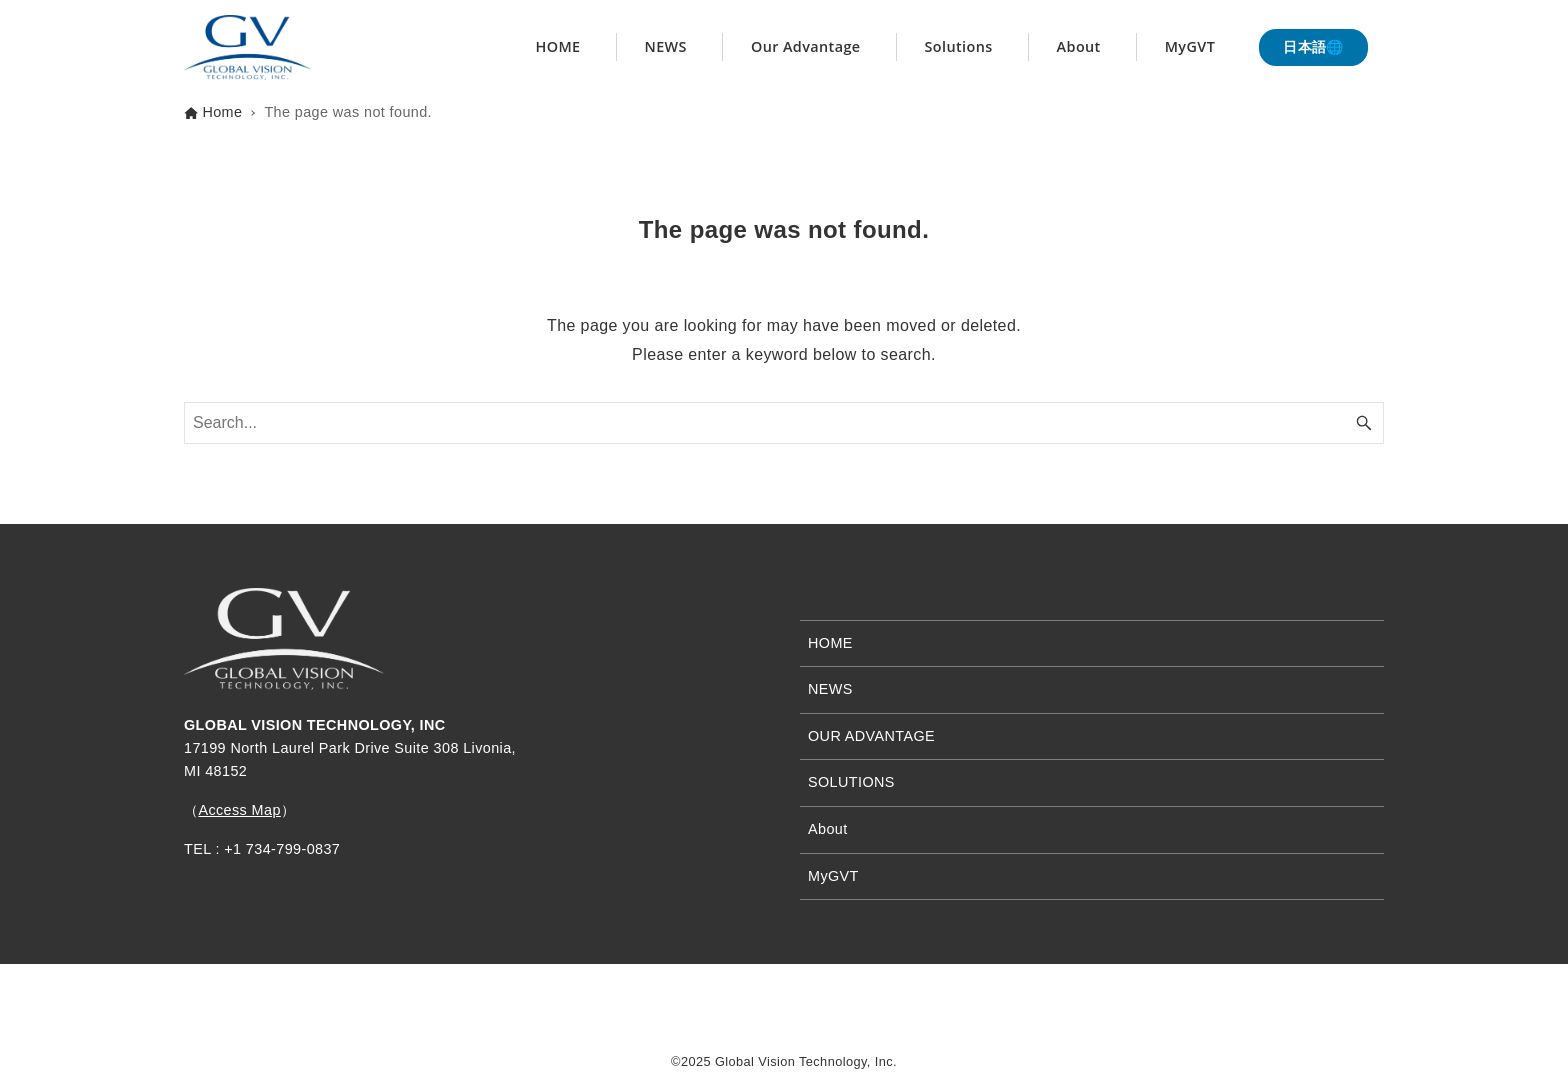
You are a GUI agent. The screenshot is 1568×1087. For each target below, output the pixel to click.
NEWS (830, 689)
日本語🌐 (1313, 47)
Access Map (239, 810)
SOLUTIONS (851, 782)
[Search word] (784, 423)
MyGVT (833, 876)
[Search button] (1364, 423)
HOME (830, 643)
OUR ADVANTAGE (871, 736)
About (828, 829)
